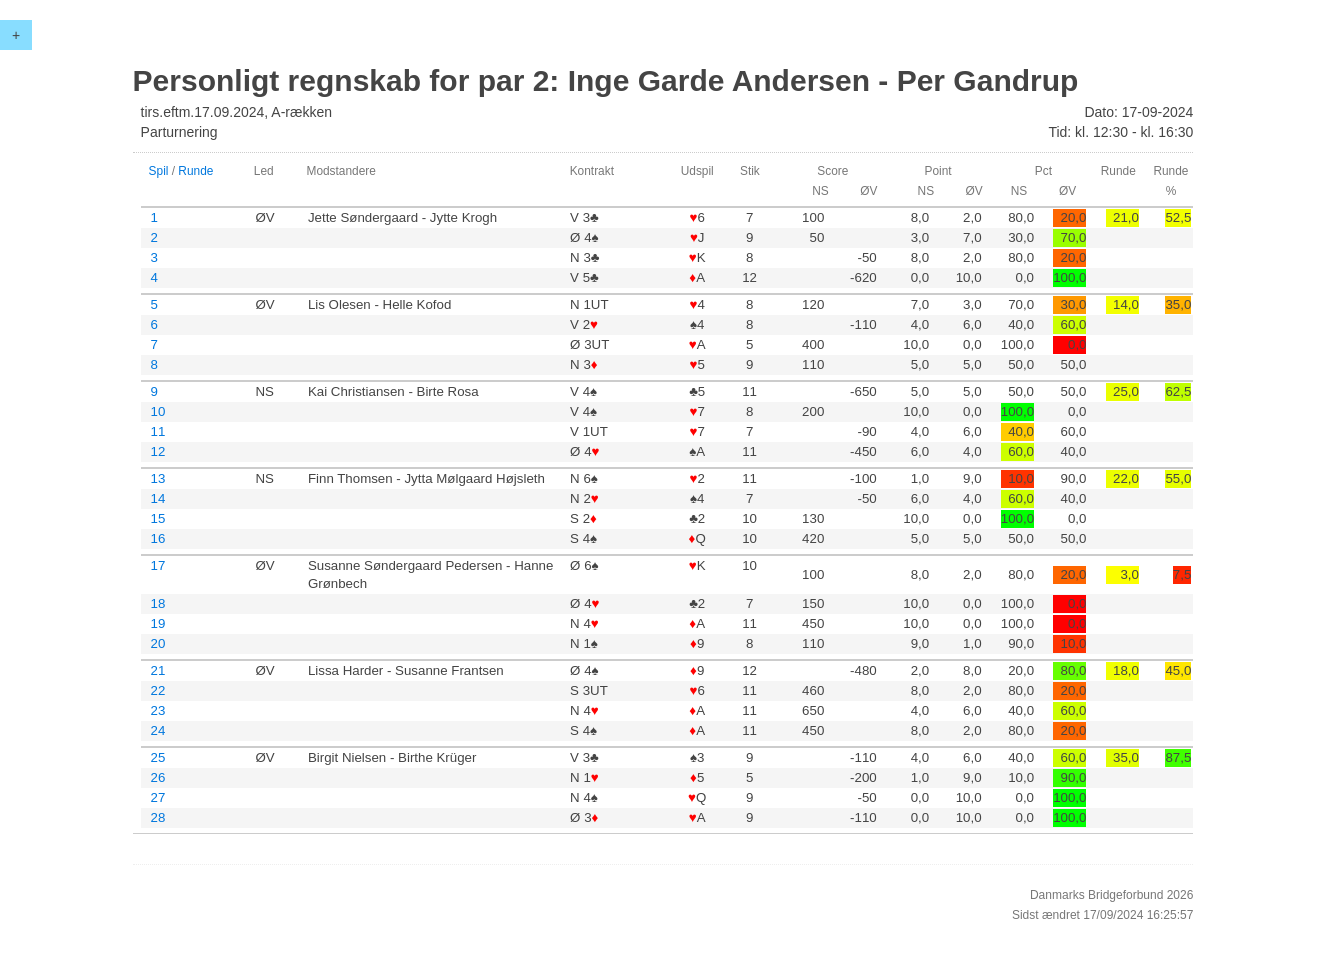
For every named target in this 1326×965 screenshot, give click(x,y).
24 (158, 730)
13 (158, 478)
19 (158, 623)
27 (158, 797)
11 (158, 431)
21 (158, 670)
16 (158, 538)
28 (158, 817)
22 (158, 690)
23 (158, 710)
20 (158, 643)
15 (158, 518)
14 (158, 498)
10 (158, 411)
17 (158, 565)
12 (158, 451)
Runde (195, 171)
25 (158, 757)
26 (158, 777)
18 (158, 603)
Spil (159, 171)
